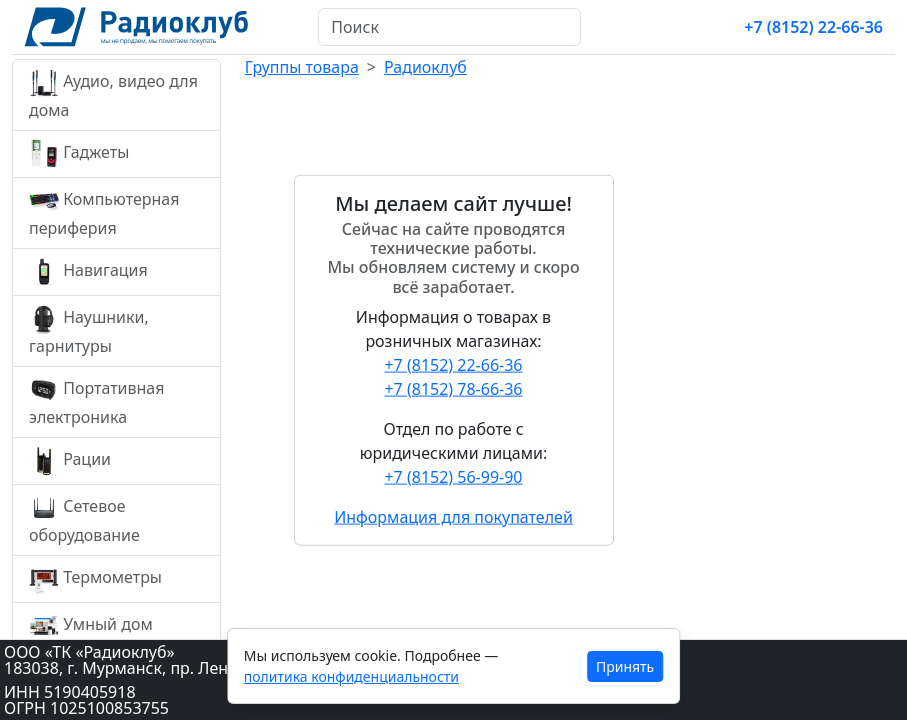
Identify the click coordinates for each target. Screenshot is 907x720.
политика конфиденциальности (351, 676)
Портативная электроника (97, 401)
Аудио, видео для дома (113, 94)
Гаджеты (79, 154)
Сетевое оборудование (84, 519)
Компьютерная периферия (104, 212)
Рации (70, 461)
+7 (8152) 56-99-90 (453, 476)
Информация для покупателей (453, 516)
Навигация (88, 272)
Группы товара (302, 67)
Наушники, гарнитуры (89, 330)
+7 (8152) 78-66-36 (453, 388)
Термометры (95, 579)
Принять (625, 666)
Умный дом (91, 626)
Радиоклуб (425, 67)
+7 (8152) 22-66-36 (813, 27)
